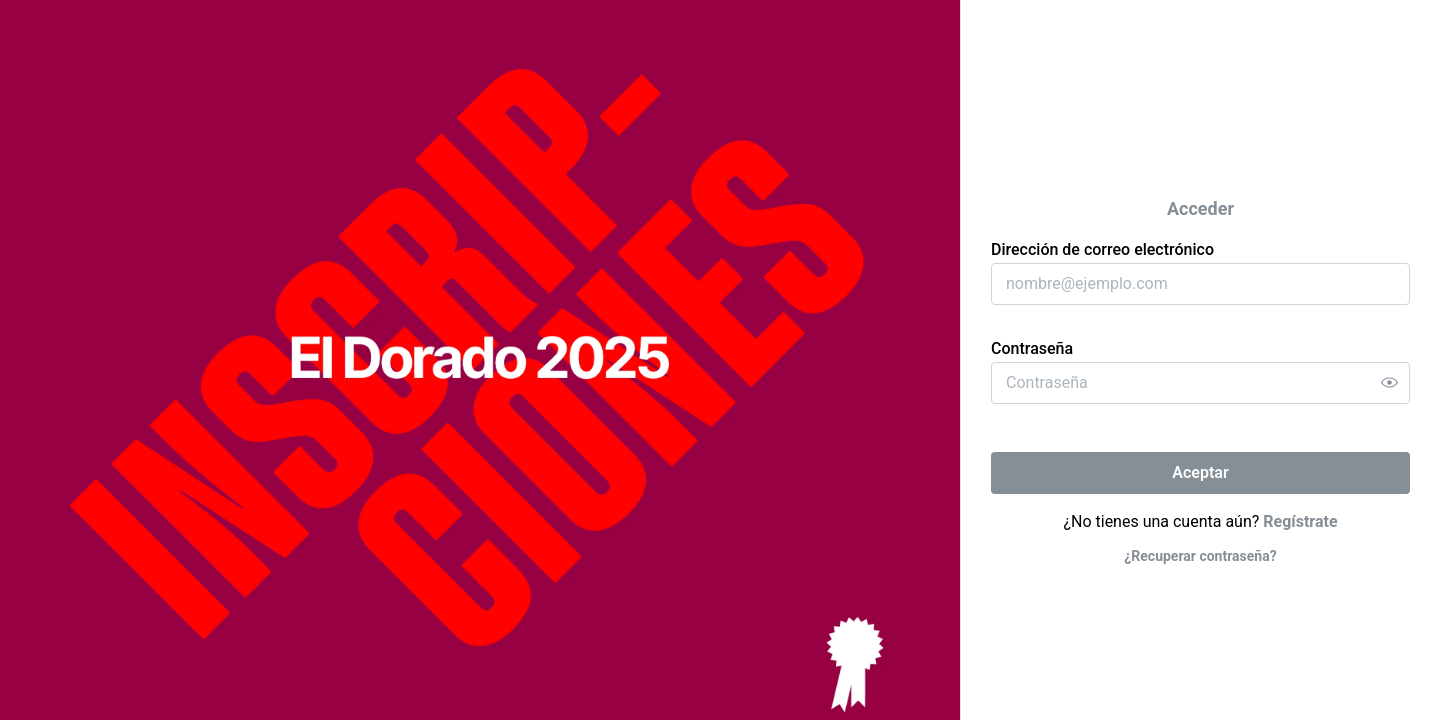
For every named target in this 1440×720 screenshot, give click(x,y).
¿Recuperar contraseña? (1200, 556)
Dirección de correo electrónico (1102, 249)
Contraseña (1032, 348)
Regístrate (1300, 521)
